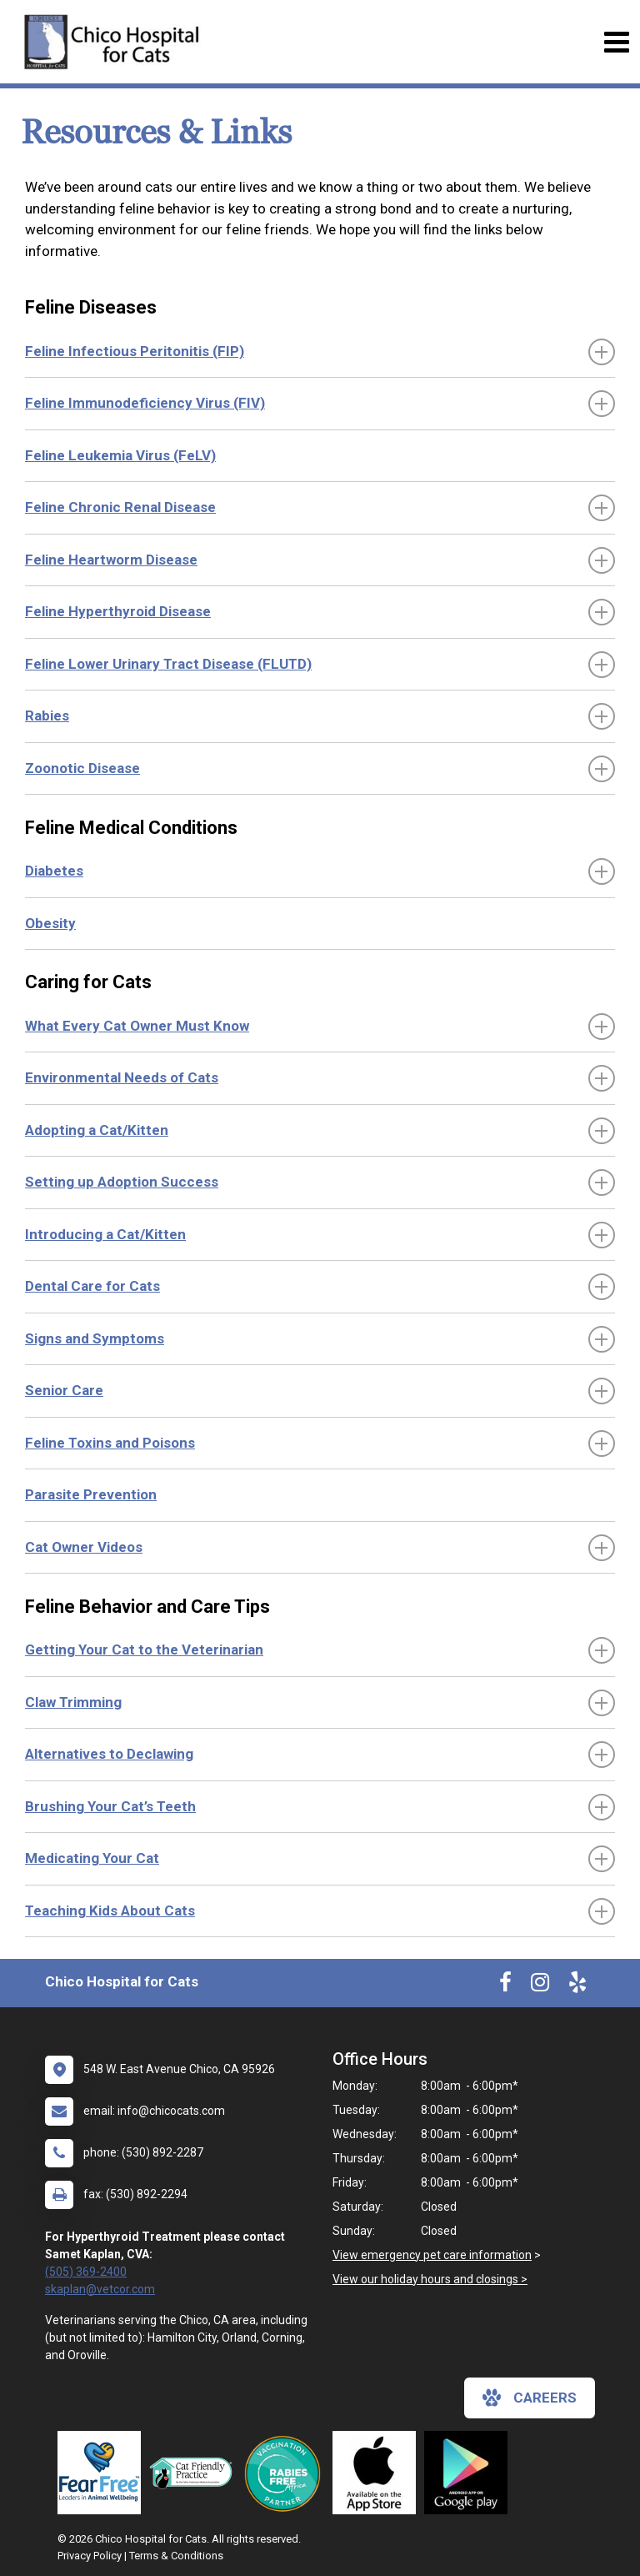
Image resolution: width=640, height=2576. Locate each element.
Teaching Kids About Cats (110, 1910)
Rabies (47, 715)
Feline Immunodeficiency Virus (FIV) (145, 402)
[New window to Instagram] (540, 1985)
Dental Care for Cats (92, 1286)
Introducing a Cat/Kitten (105, 1234)
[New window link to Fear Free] (103, 2472)
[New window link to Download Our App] (378, 2472)
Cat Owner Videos (83, 1547)
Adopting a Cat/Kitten (96, 1130)
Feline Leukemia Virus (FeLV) (120, 455)
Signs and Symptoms (94, 1338)
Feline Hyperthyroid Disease (118, 611)
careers (529, 2397)
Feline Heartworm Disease (111, 559)
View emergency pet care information (432, 2255)
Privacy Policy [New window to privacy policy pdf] (90, 2555)
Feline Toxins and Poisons (110, 1442)
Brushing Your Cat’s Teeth (110, 1806)
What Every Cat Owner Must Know (137, 1025)
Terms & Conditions (176, 2555)
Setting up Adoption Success (121, 1181)
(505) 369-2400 (86, 2271)
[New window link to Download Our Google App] (470, 2472)
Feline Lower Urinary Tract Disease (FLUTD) (168, 663)
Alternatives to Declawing (109, 1753)
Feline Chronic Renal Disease (120, 507)
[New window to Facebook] (505, 1985)
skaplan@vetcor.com (100, 2289)
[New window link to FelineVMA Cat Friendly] (195, 2472)
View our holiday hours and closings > (430, 2279)
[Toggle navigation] (616, 42)
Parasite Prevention (91, 1494)
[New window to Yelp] (577, 1985)
